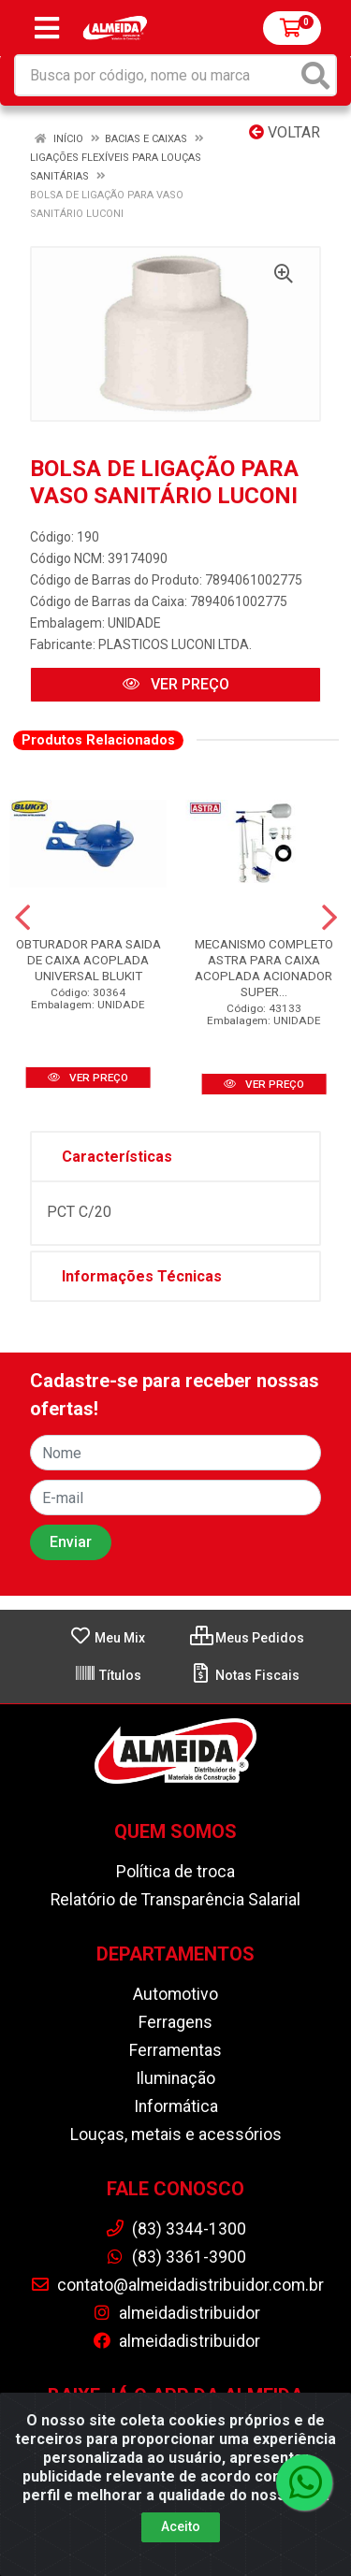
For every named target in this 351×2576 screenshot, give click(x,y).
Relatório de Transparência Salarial (175, 1899)
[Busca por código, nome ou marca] (156, 75)
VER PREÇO (176, 684)
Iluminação (175, 2078)
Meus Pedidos (247, 1637)
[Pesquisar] (315, 75)
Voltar (284, 132)
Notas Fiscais (245, 1675)
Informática (176, 2106)
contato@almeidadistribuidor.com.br (177, 2285)
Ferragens (175, 2022)
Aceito (180, 2526)
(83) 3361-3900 (175, 2257)
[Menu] (47, 28)
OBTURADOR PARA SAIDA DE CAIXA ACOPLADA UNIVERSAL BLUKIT (88, 959)
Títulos (107, 1675)
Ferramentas (175, 2050)
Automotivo (175, 1994)
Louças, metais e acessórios (176, 2134)
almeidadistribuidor (176, 2313)
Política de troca (175, 1871)
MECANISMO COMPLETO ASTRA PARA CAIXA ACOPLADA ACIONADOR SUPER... (264, 967)
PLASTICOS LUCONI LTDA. (175, 644)
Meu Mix (107, 1637)
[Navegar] (22, 917)
